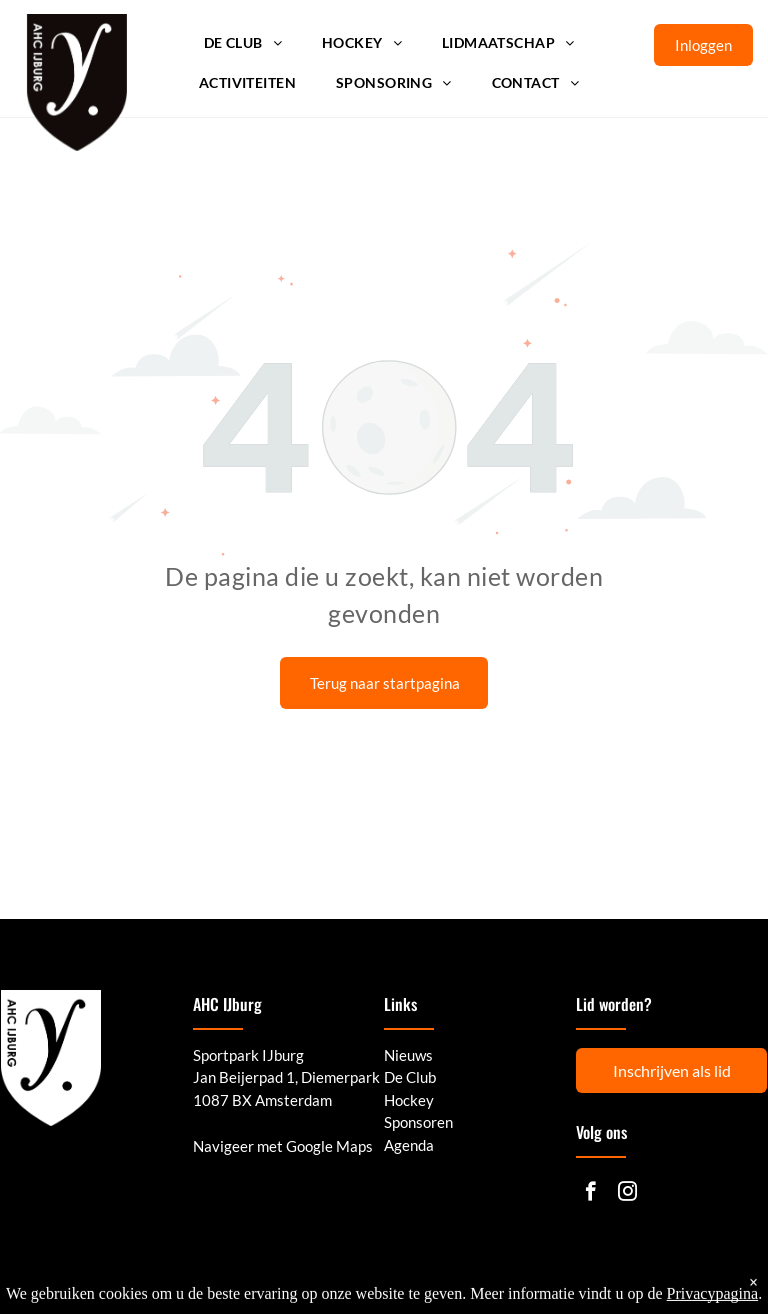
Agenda (409, 1145)
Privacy (598, 1282)
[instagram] (627, 1194)
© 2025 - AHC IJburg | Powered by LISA (116, 1282)
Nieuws (408, 1055)
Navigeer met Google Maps (283, 1146)
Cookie (711, 1282)
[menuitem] (243, 43)
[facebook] (590, 1194)
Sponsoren (418, 1122)
